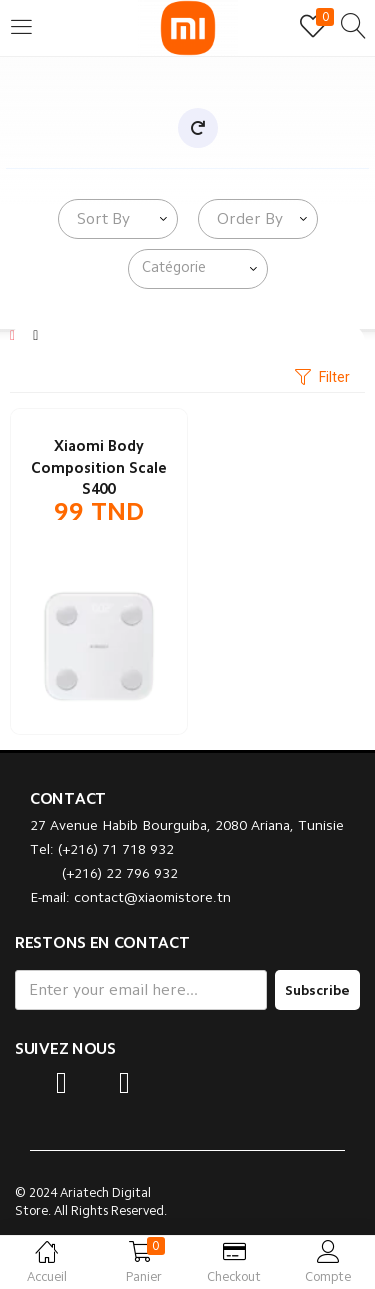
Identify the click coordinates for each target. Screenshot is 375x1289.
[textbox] (99, 219)
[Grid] (12, 335)
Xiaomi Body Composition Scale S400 (99, 468)
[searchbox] (202, 268)
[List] (35, 335)
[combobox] (118, 219)
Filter (322, 378)
